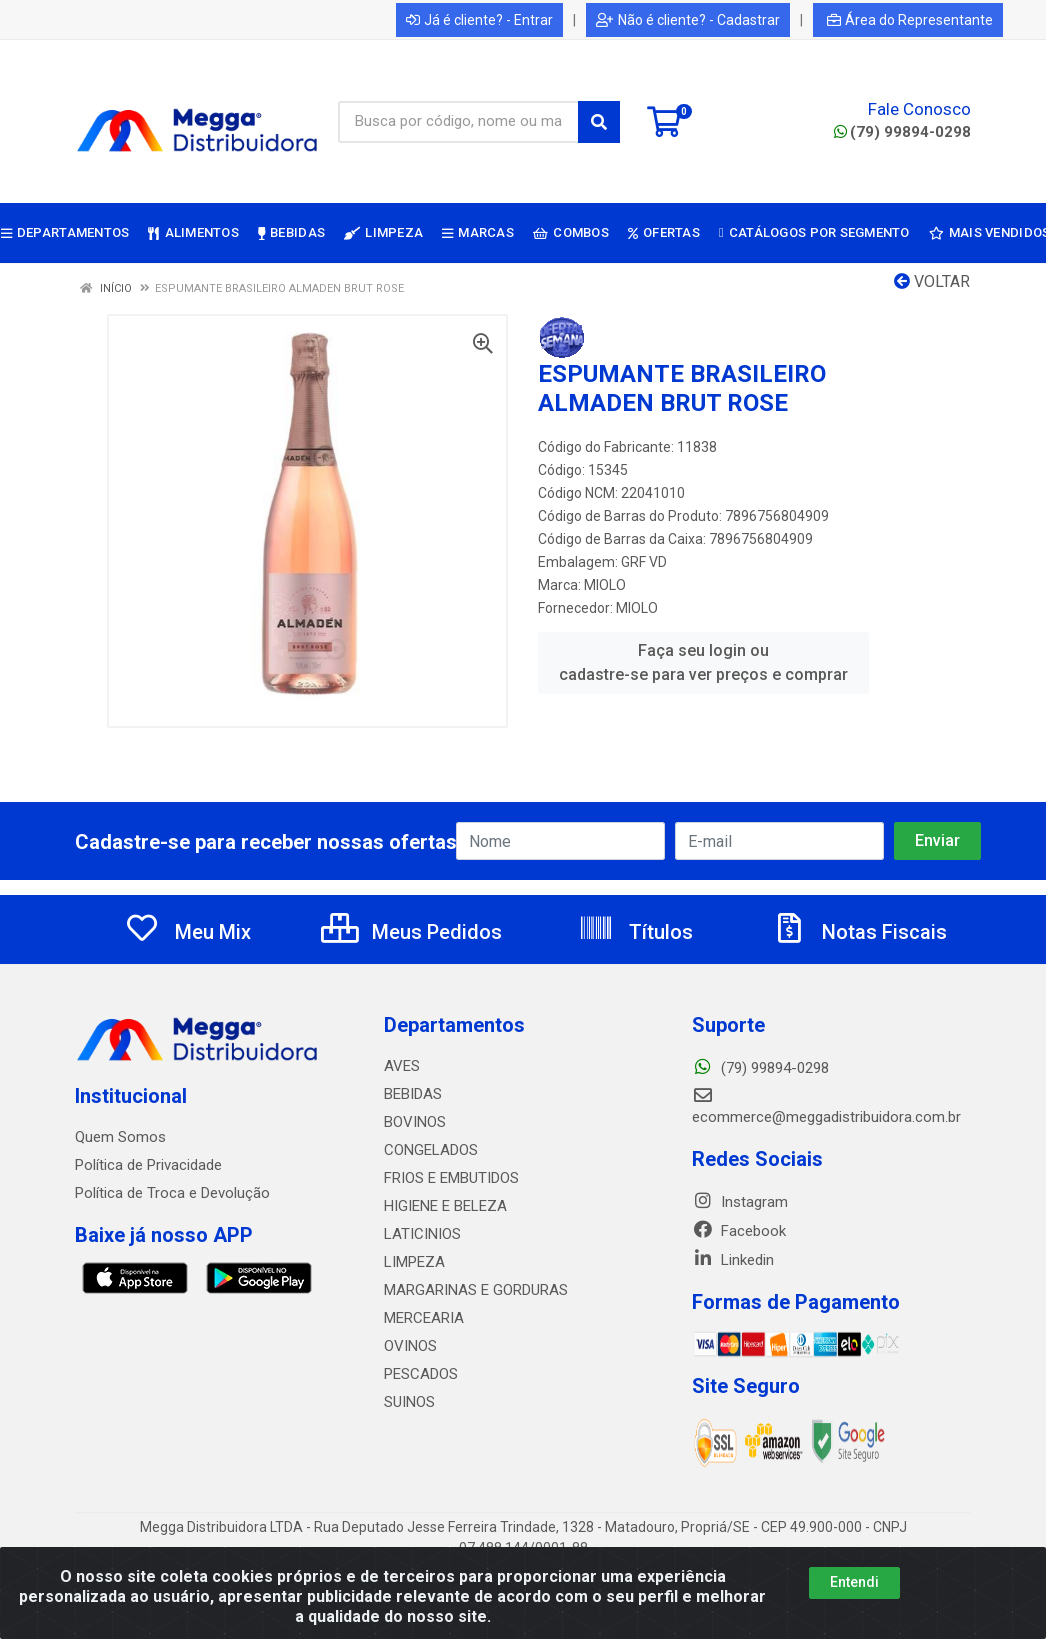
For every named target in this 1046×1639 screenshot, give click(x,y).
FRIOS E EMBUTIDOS (451, 1178)
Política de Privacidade (148, 1165)
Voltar (932, 281)
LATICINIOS (422, 1234)
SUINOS (409, 1402)
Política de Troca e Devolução (172, 1193)
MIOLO (605, 585)
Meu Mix (187, 932)
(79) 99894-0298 (902, 132)
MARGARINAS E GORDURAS (476, 1290)
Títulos (635, 932)
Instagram (740, 1202)
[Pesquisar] (599, 122)
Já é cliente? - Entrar (479, 20)
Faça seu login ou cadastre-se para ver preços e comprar (703, 662)
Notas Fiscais (859, 932)
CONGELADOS (431, 1150)
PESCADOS (421, 1374)
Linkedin (733, 1260)
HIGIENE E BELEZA (445, 1206)
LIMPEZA (414, 1262)
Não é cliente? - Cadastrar (688, 20)
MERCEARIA (424, 1318)
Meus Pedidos (411, 932)
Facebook (739, 1231)
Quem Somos (120, 1137)
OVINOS (410, 1346)
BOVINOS (415, 1122)
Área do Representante (910, 20)
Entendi (854, 1582)
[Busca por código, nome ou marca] (458, 122)
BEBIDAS (413, 1094)
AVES (402, 1066)
